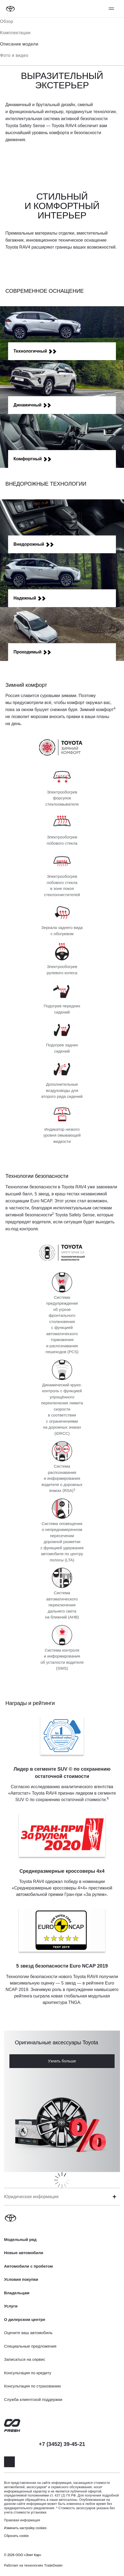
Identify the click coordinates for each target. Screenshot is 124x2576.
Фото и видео (14, 55)
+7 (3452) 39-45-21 (62, 2444)
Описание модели (19, 44)
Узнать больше (62, 2061)
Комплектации (15, 32)
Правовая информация (22, 2520)
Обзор (6, 21)
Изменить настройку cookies (25, 2528)
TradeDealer (53, 2565)
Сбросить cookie (16, 2536)
